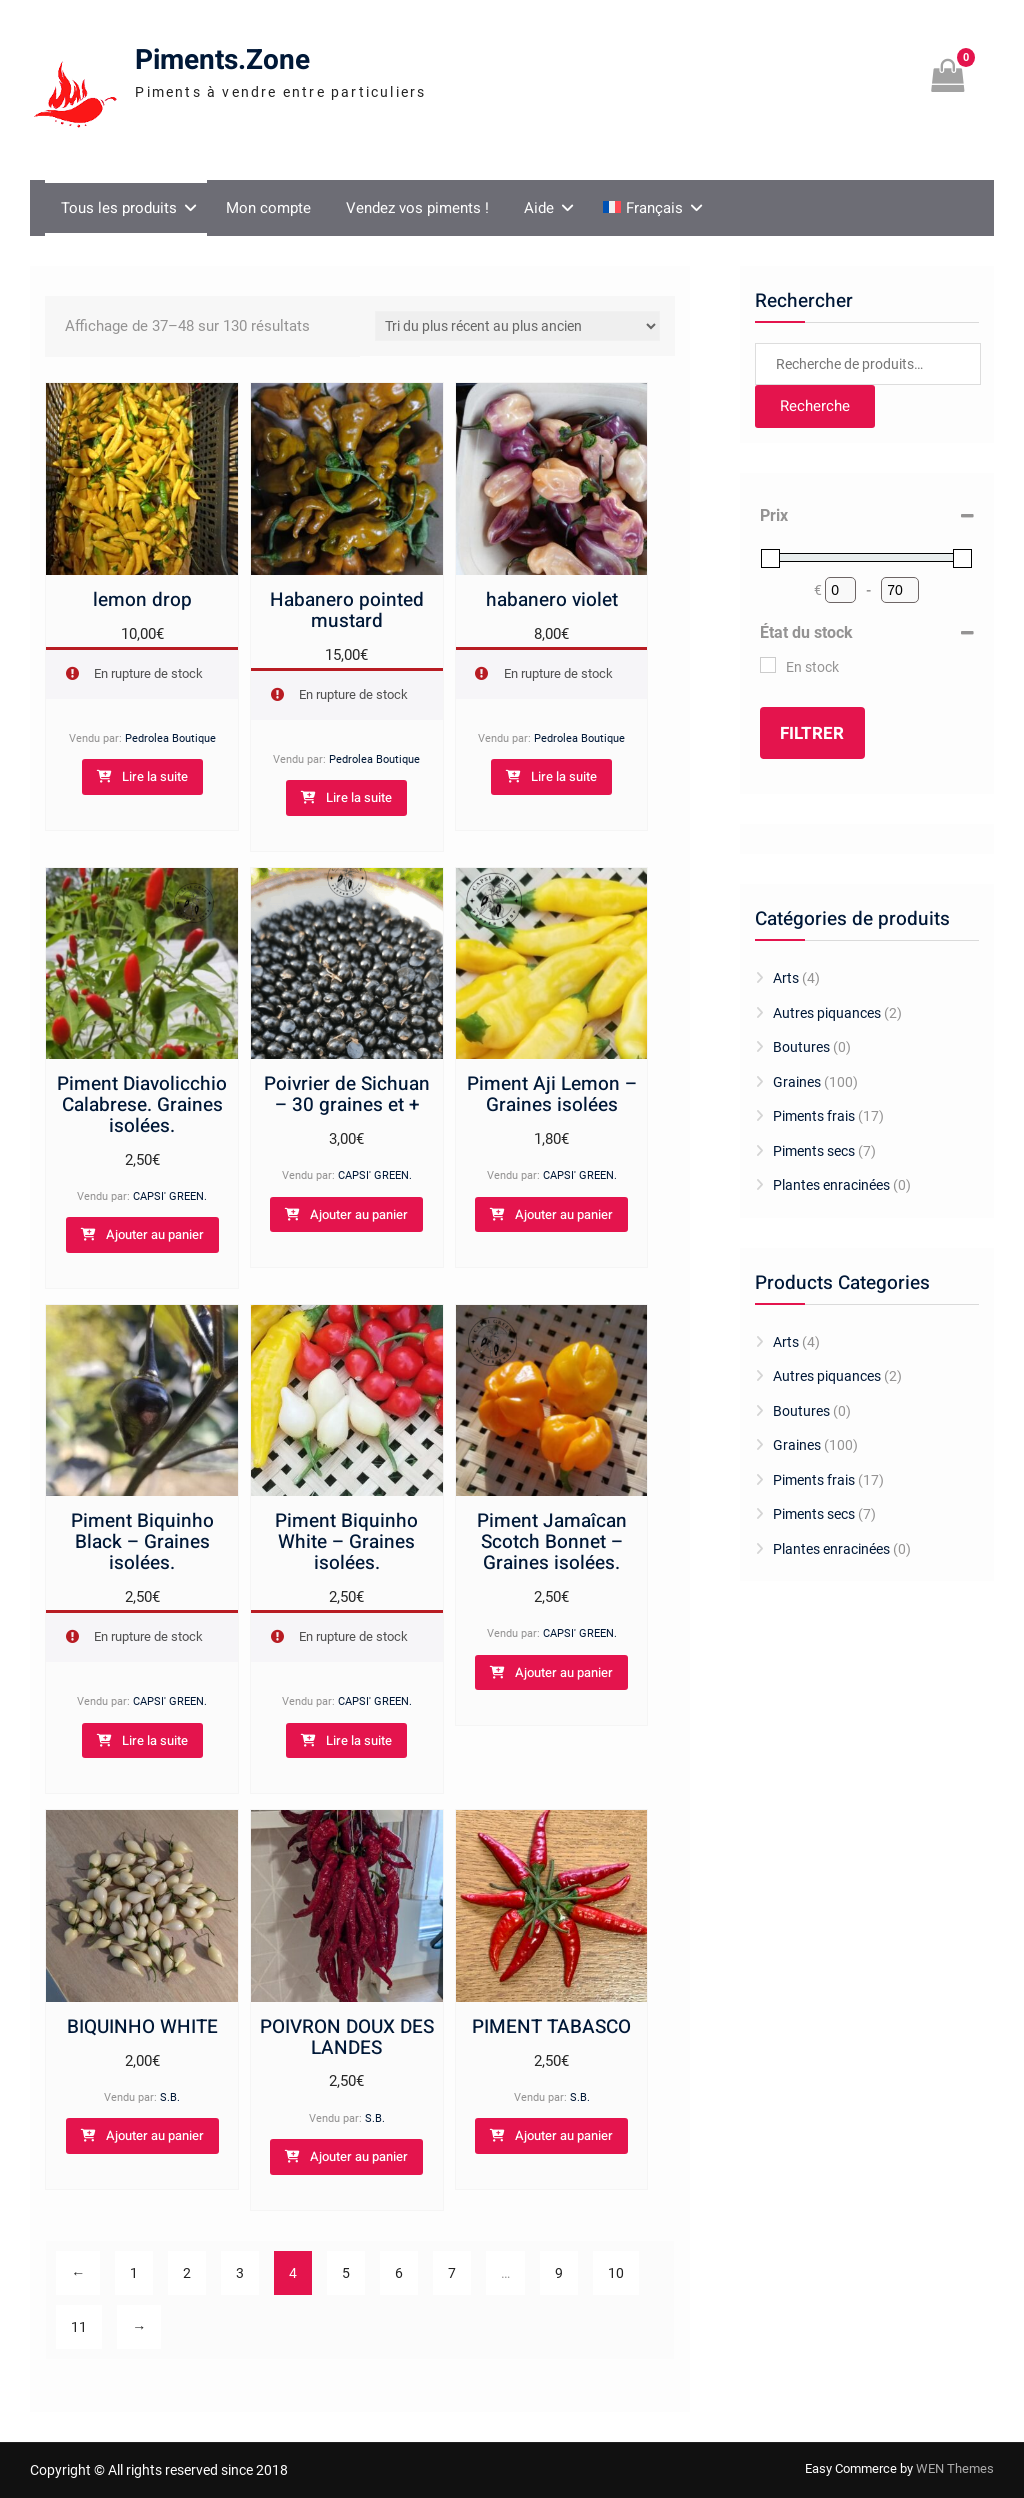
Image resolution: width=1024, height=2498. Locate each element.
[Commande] (517, 326)
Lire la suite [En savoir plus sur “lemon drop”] (155, 776)
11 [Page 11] (79, 2327)
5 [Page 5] (346, 2273)
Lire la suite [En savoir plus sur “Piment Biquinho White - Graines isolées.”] (359, 1740)
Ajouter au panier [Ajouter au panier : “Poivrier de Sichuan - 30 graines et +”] (359, 1214)
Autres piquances (827, 1013)
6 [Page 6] (399, 2273)
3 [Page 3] (240, 2273)
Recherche (815, 406)
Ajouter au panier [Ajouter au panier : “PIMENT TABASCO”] (564, 2135)
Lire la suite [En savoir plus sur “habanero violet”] (564, 776)
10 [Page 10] (616, 2273)
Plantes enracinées (831, 1185)
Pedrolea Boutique (170, 738)
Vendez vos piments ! (417, 208)
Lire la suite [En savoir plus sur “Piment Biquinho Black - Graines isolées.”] (155, 1740)
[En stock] (768, 665)
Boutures (801, 1047)
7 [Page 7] (452, 2273)
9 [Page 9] (559, 2273)
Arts (786, 978)
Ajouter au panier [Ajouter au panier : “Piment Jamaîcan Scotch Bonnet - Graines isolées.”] (564, 1672)
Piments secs (814, 1151)
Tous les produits (119, 208)
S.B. (170, 2097)
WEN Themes (955, 2468)
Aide (539, 208)
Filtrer (812, 733)
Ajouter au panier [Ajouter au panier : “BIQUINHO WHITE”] (155, 2135)
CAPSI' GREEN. (170, 1196)
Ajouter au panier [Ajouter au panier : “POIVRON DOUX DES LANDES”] (359, 2156)
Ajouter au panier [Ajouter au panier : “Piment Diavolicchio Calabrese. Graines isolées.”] (155, 1234)
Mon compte (268, 208)
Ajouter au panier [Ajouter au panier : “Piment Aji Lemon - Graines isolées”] (564, 1214)
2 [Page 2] (187, 2273)
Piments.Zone (222, 60)
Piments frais (814, 1116)
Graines (797, 1082)
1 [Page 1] (134, 2273)
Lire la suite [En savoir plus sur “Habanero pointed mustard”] (359, 797)
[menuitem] (650, 208)
